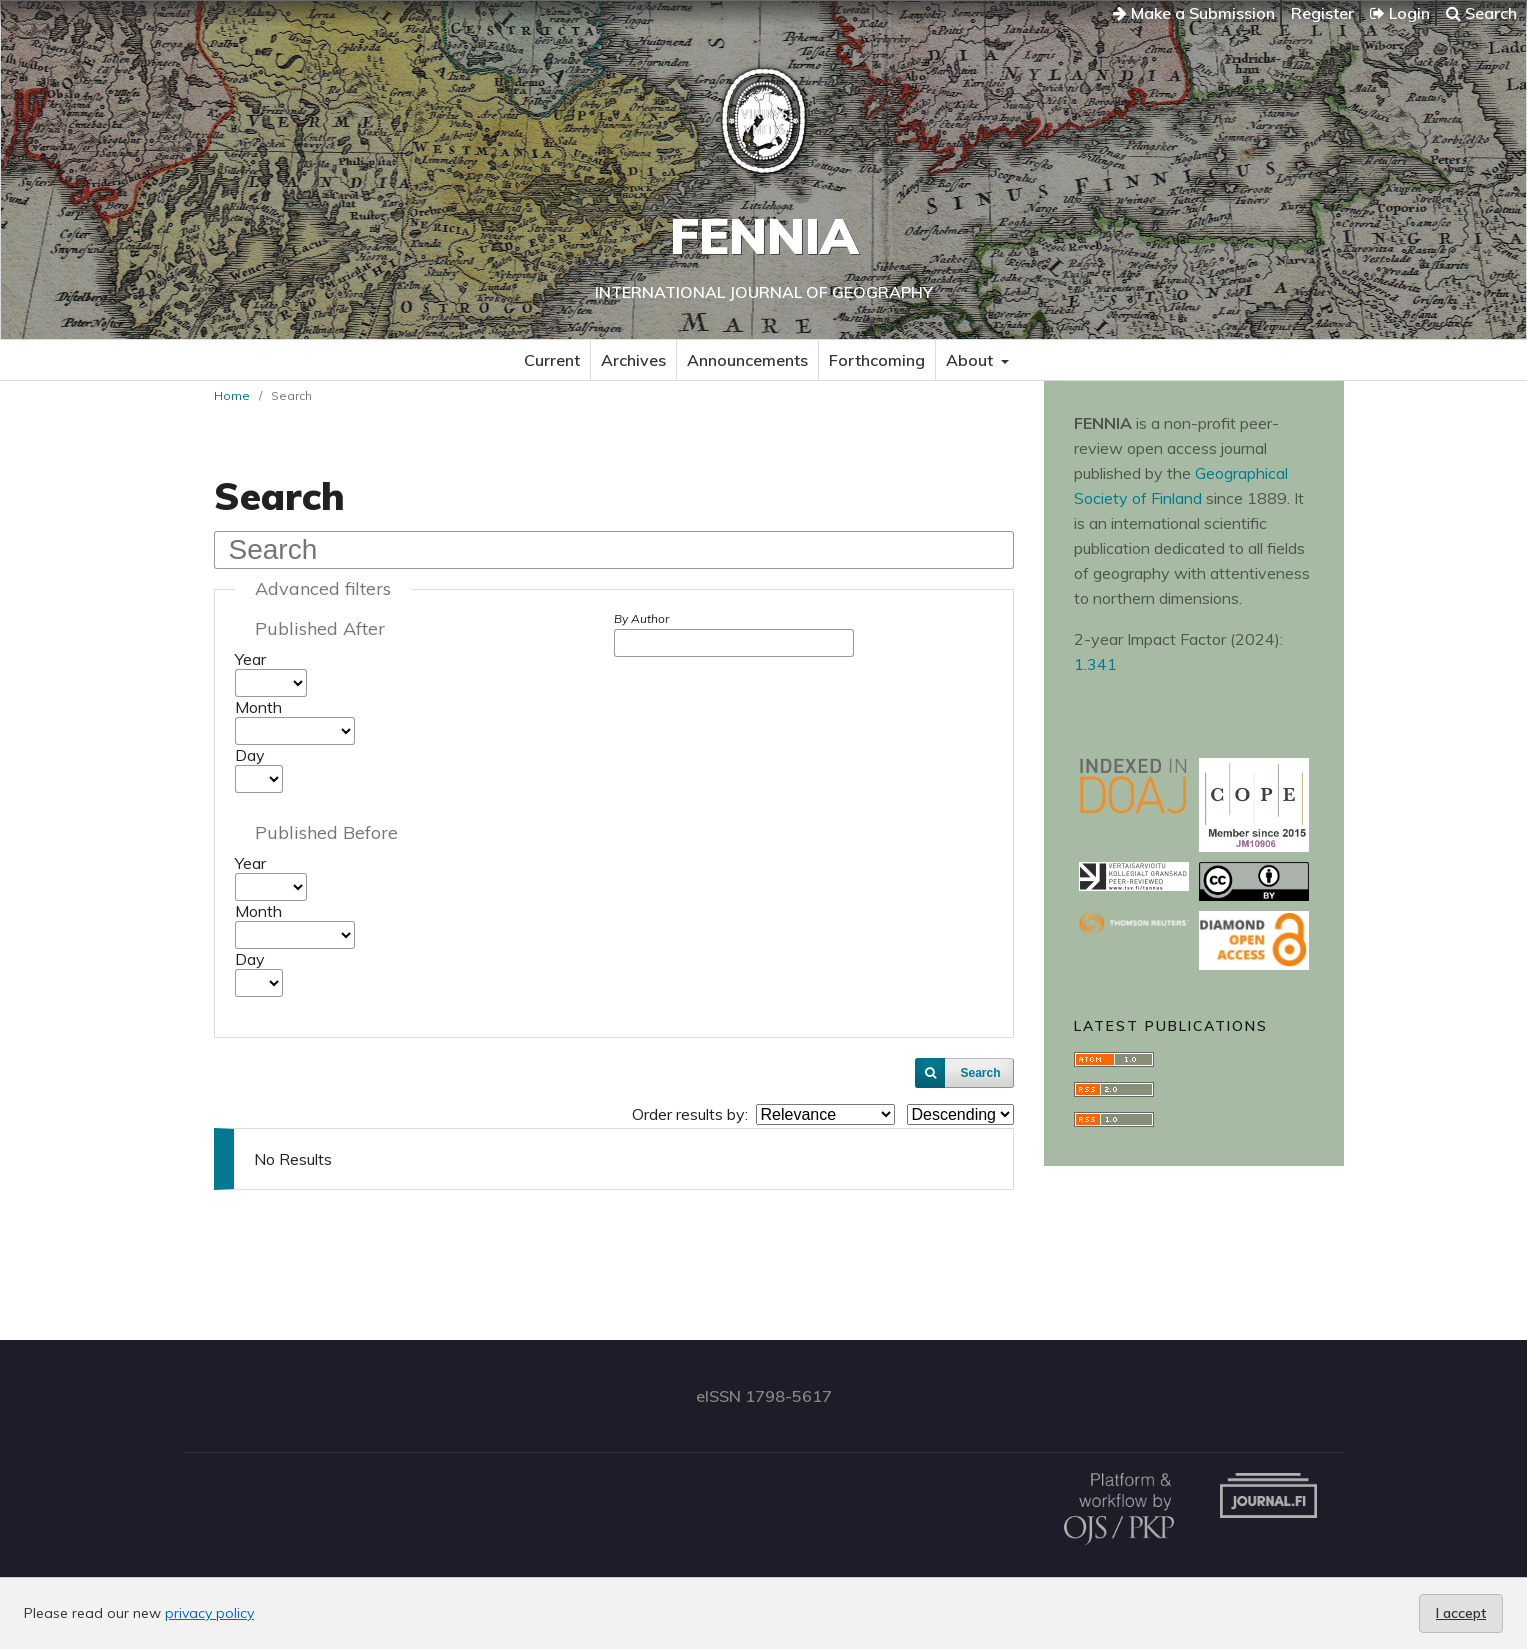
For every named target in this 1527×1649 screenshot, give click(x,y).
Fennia (764, 235)
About (971, 360)
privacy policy (209, 1613)
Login (1400, 13)
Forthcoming (877, 360)
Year (250, 659)
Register (1322, 13)
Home (232, 395)
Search (1481, 13)
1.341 (1095, 664)
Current (552, 360)
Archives (633, 360)
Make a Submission (1194, 13)
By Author (641, 618)
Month (258, 707)
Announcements (747, 360)
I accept (1461, 1613)
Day (250, 755)
